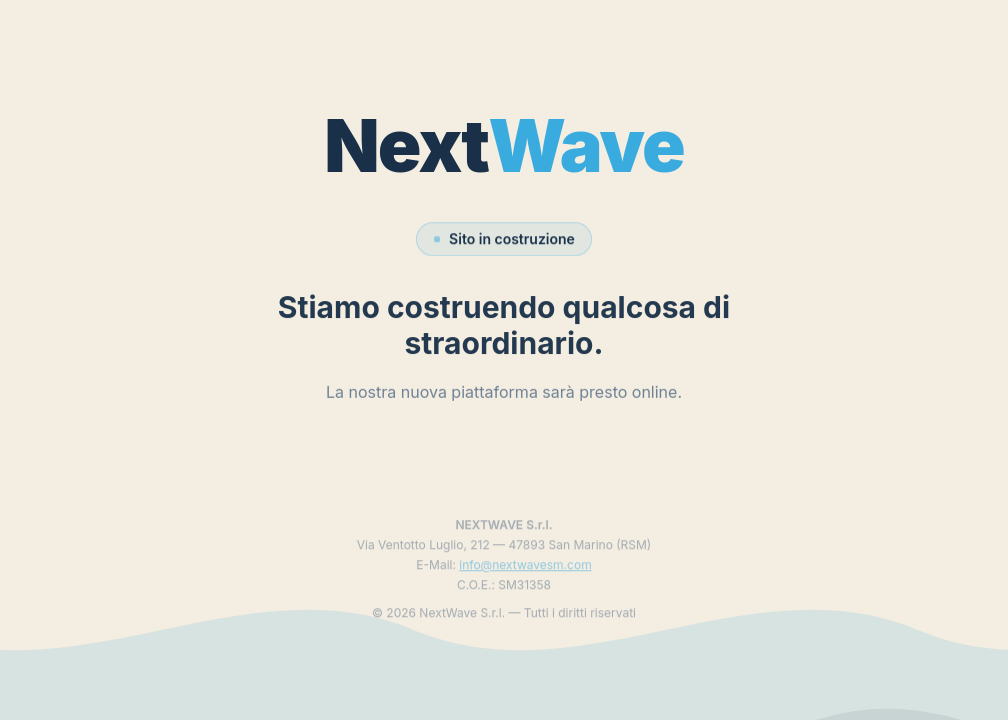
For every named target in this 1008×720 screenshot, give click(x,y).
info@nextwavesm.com (525, 574)
